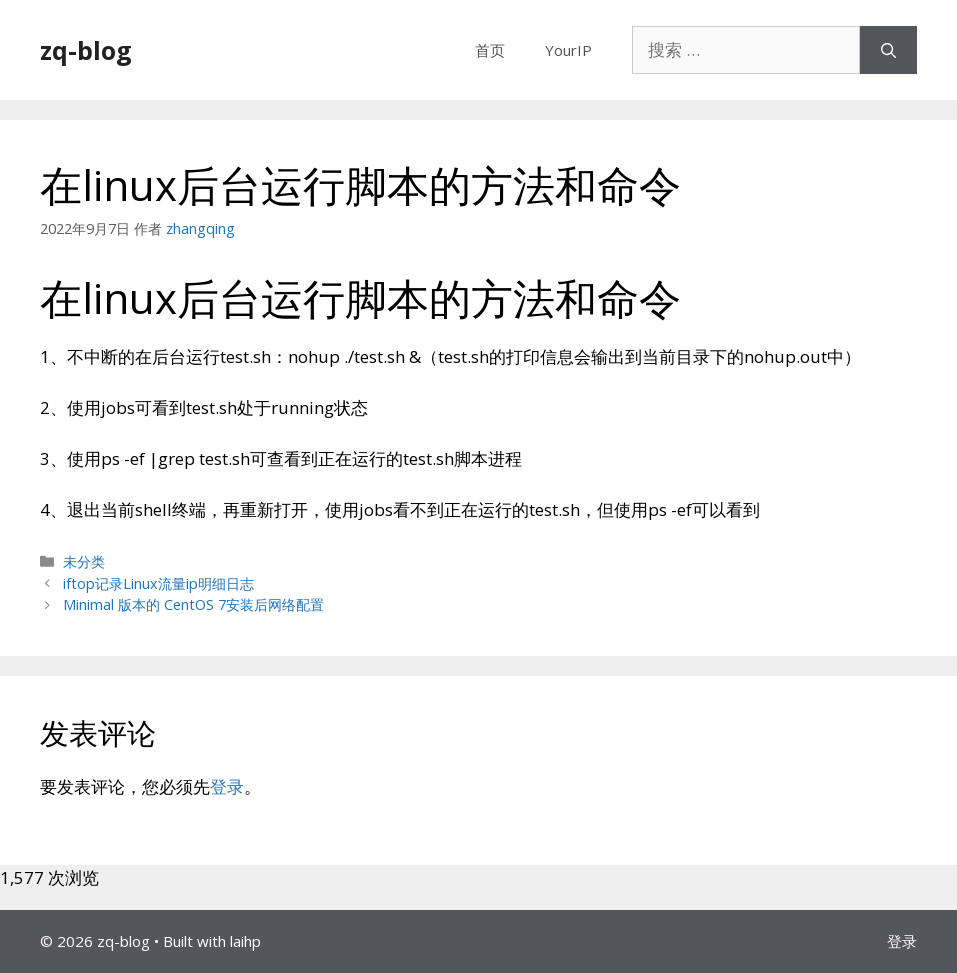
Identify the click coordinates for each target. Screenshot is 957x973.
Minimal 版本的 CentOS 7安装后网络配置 (193, 604)
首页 (490, 50)
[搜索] (888, 50)
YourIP (568, 50)
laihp (245, 941)
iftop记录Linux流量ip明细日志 (158, 583)
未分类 (84, 561)
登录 (227, 786)
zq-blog (86, 50)
